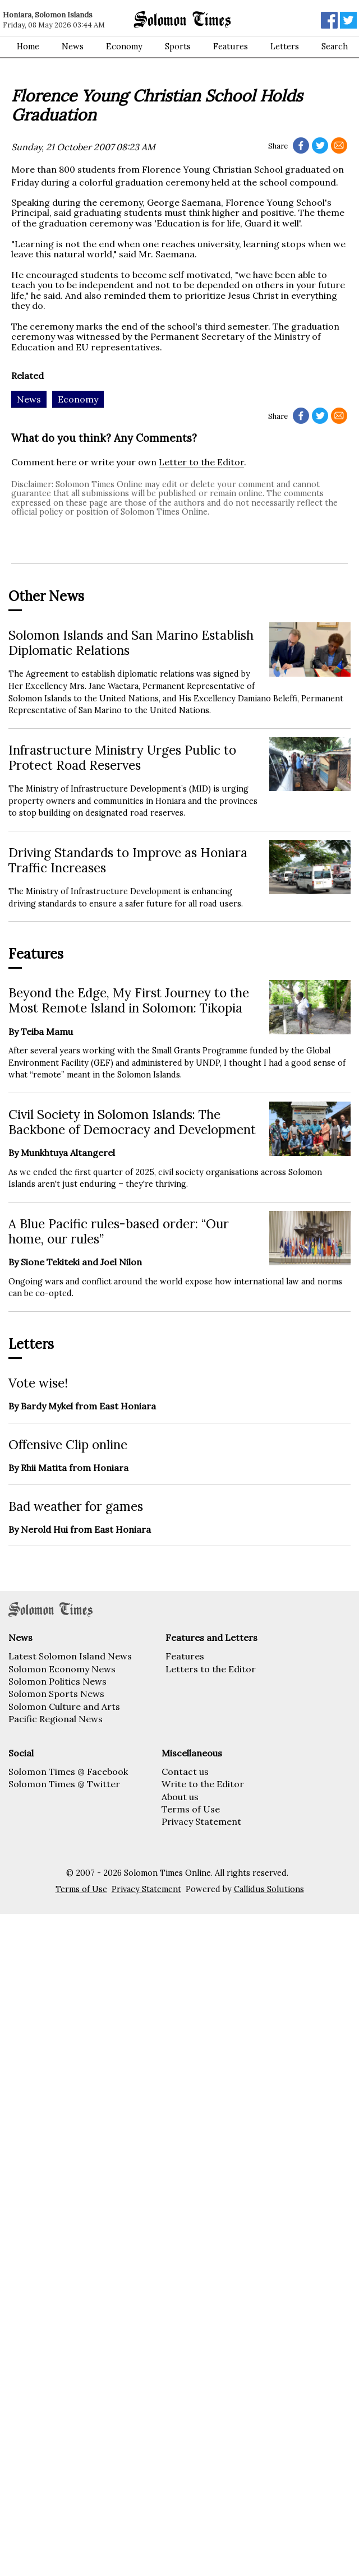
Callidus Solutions (269, 1889)
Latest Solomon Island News (70, 1656)
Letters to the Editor (210, 1669)
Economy (124, 46)
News (73, 46)
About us (180, 1796)
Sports (178, 46)
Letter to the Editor (201, 462)
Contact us (185, 1771)
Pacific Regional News (55, 1718)
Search (334, 46)
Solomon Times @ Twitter (64, 1783)
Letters (284, 46)
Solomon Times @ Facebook (68, 1771)
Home (28, 46)
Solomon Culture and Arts (64, 1706)
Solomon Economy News (62, 1669)
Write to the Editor (203, 1783)
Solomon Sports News (56, 1693)
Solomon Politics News (57, 1681)
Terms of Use (191, 1809)
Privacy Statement (201, 1821)
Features (230, 46)
